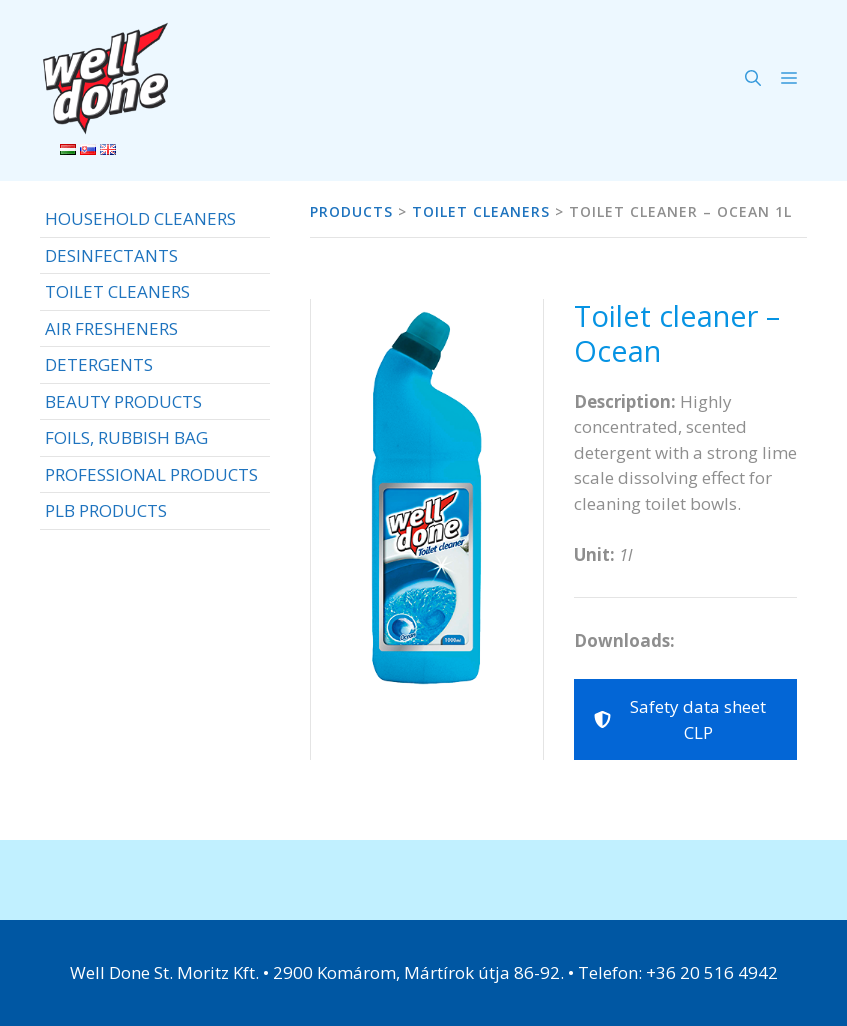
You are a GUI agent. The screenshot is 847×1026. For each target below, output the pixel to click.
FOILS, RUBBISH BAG (126, 437)
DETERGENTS (99, 364)
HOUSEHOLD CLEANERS (140, 218)
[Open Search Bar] (753, 78)
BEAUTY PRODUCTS (123, 401)
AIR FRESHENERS (111, 328)
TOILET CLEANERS (117, 291)
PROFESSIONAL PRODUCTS (151, 474)
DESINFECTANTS (111, 255)
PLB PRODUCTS (106, 510)
